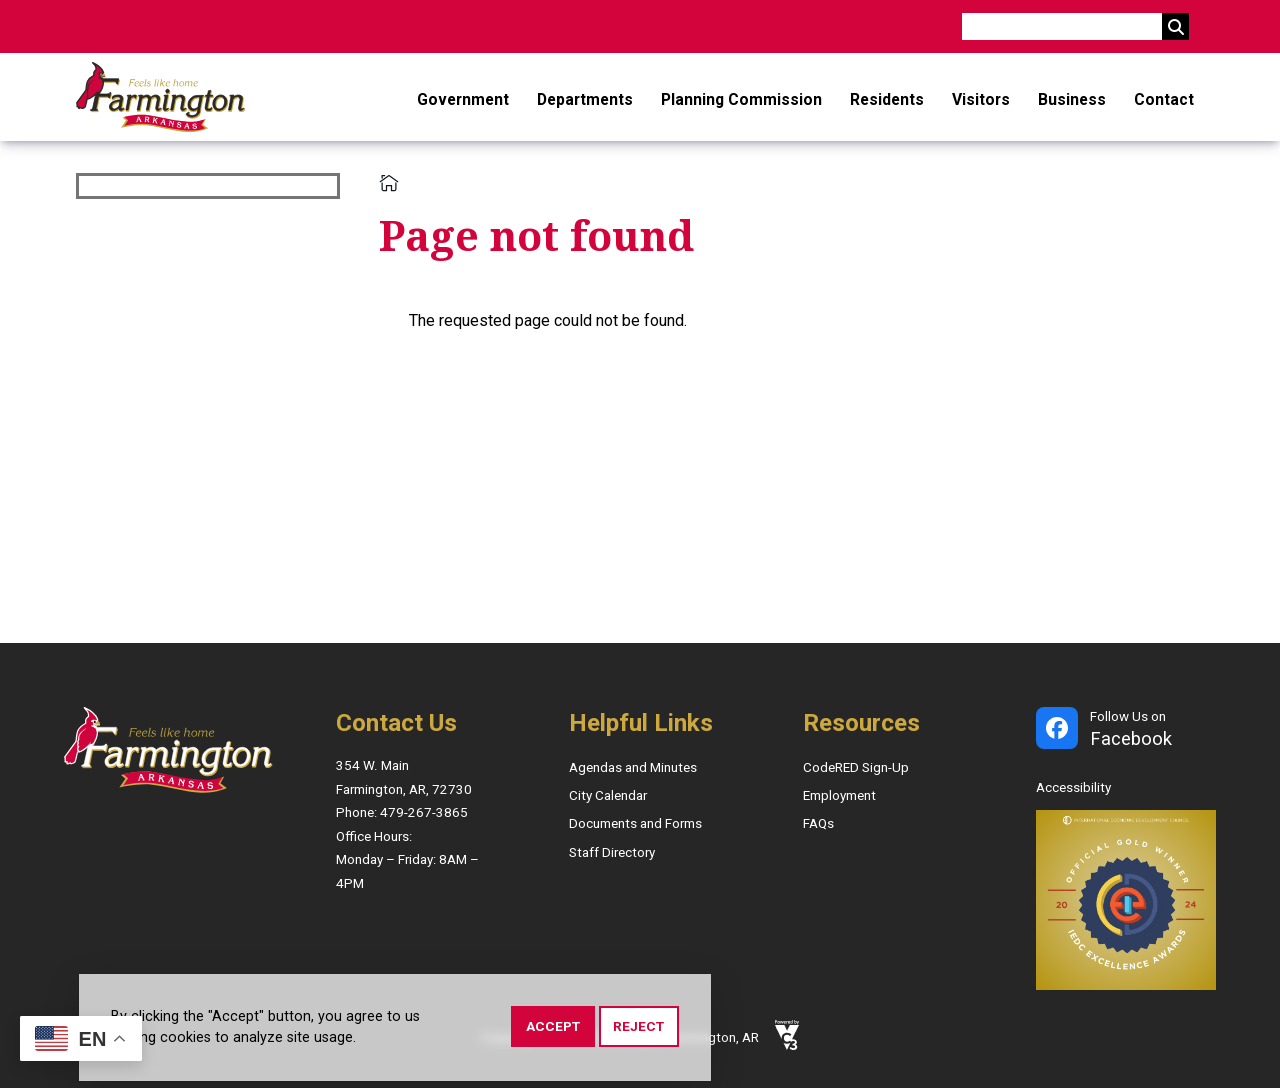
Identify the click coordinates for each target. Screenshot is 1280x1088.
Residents (887, 99)
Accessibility (1073, 787)
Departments (585, 99)
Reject (638, 1029)
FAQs (818, 823)
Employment (839, 795)
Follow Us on (1131, 731)
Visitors (981, 99)
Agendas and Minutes (633, 767)
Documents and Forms (635, 823)
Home (389, 183)
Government (463, 99)
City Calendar (608, 795)
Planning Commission (741, 99)
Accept (553, 1029)
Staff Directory (612, 852)
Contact (1164, 99)
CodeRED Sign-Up (856, 767)
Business (1072, 99)
